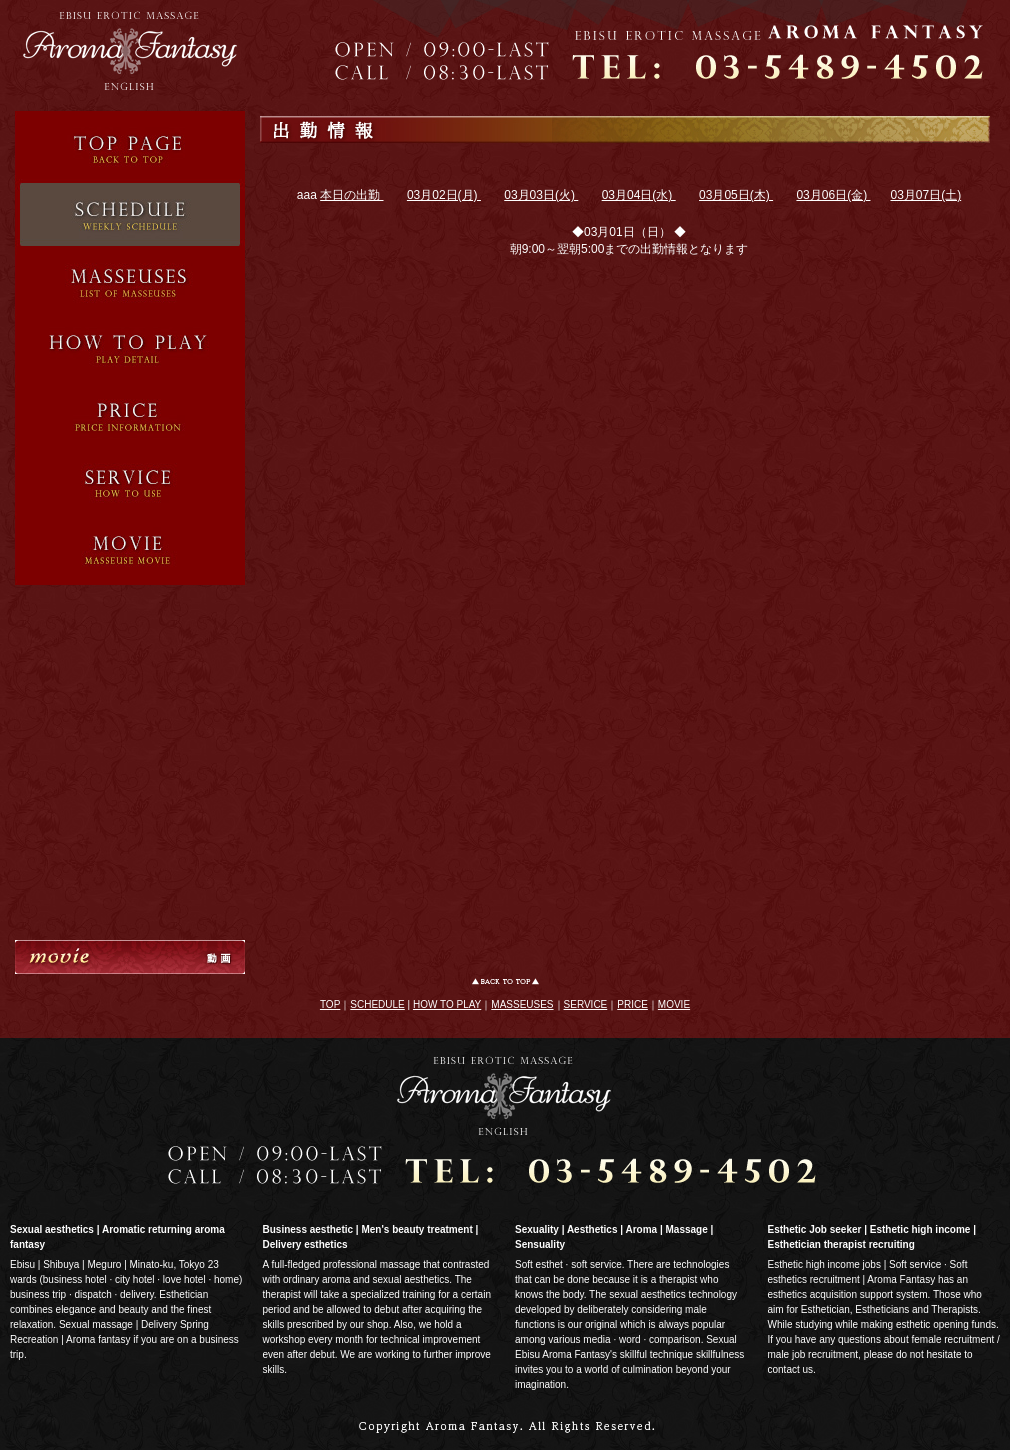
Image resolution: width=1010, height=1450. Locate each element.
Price (130, 413)
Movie (130, 549)
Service (130, 346)
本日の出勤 (351, 195)
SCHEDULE (377, 1004)
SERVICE (586, 1004)
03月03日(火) (541, 195)
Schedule (130, 212)
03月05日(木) (736, 195)
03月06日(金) (833, 195)
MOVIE (674, 1004)
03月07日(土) (925, 195)
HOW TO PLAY (447, 1004)
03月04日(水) (639, 195)
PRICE (632, 1004)
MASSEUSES (522, 1004)
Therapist (130, 279)
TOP (330, 1004)
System (130, 480)
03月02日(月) (444, 195)
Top (130, 145)
